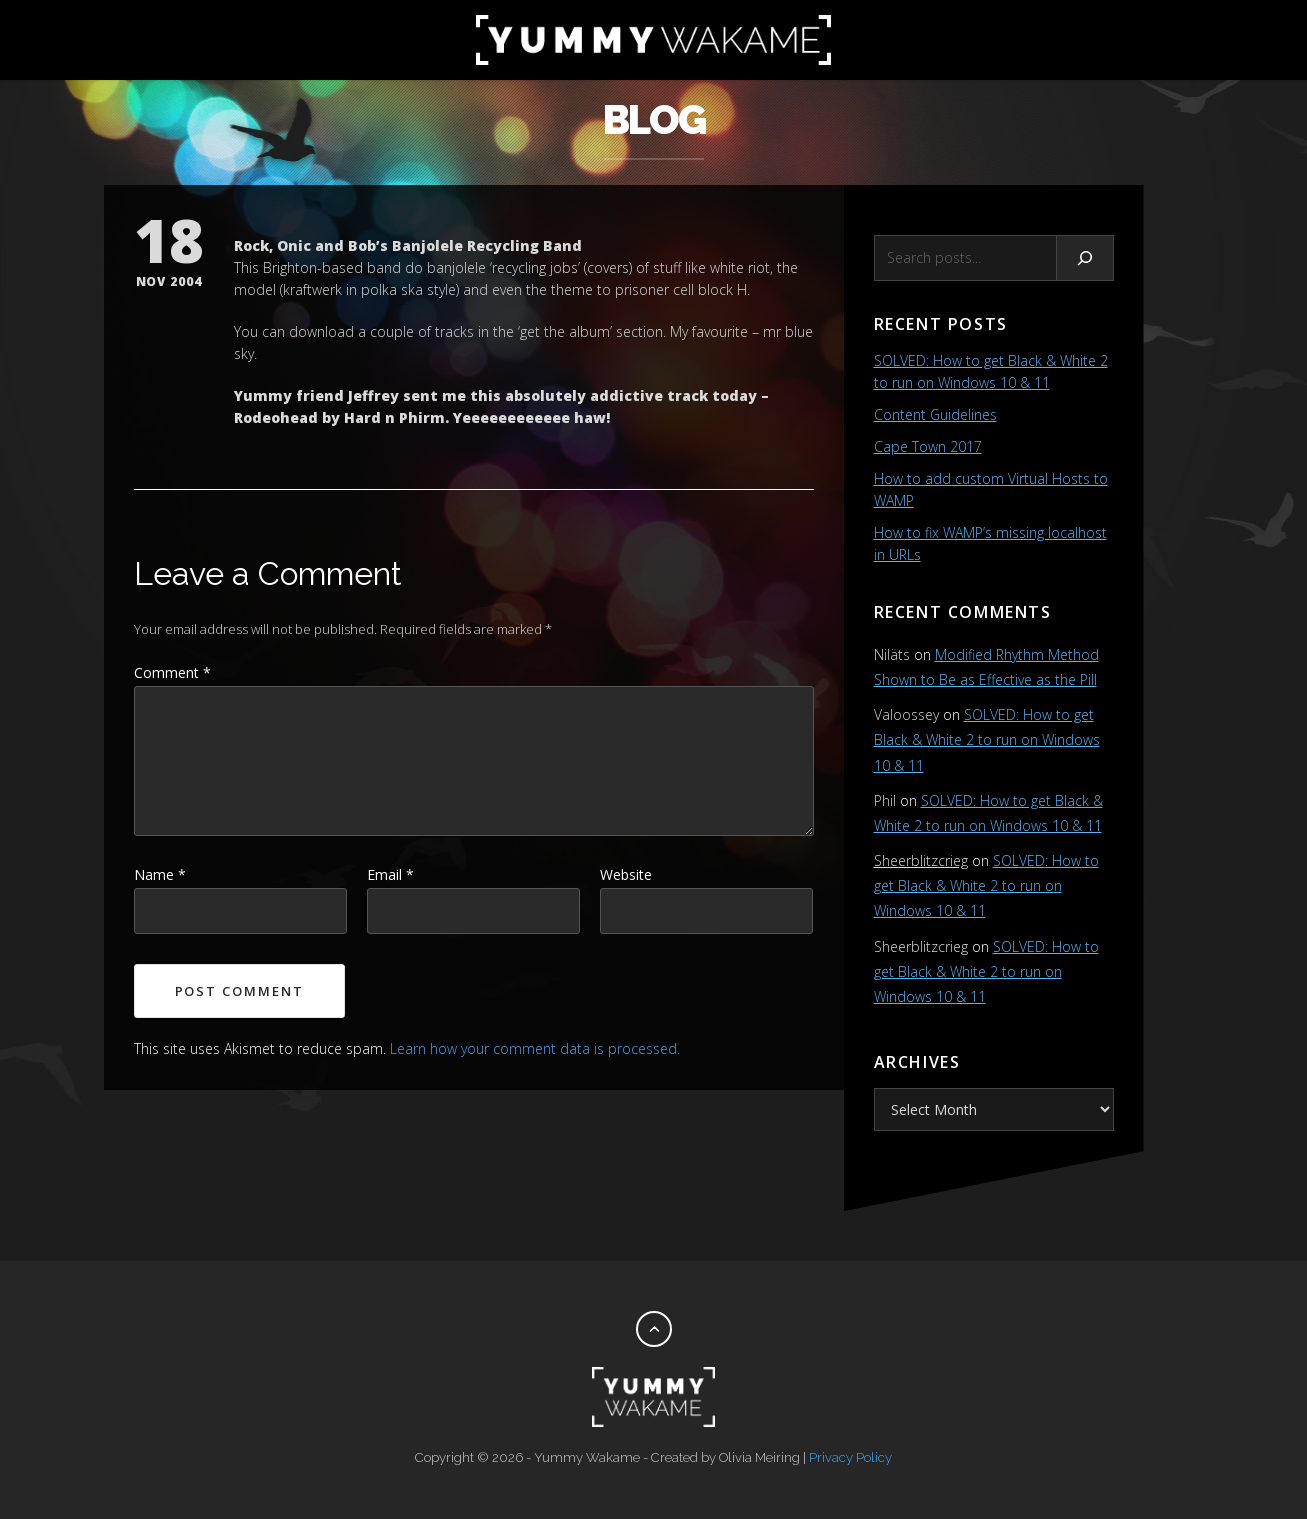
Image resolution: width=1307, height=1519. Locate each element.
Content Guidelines (935, 414)
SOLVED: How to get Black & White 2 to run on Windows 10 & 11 (987, 739)
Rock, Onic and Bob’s (311, 245)
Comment (172, 672)
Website (626, 874)
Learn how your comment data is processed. (535, 1048)
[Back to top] (654, 1329)
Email (390, 874)
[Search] (1085, 258)
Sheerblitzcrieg (921, 860)
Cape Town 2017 (928, 446)
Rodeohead (276, 417)
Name (160, 874)
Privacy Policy (850, 1457)
